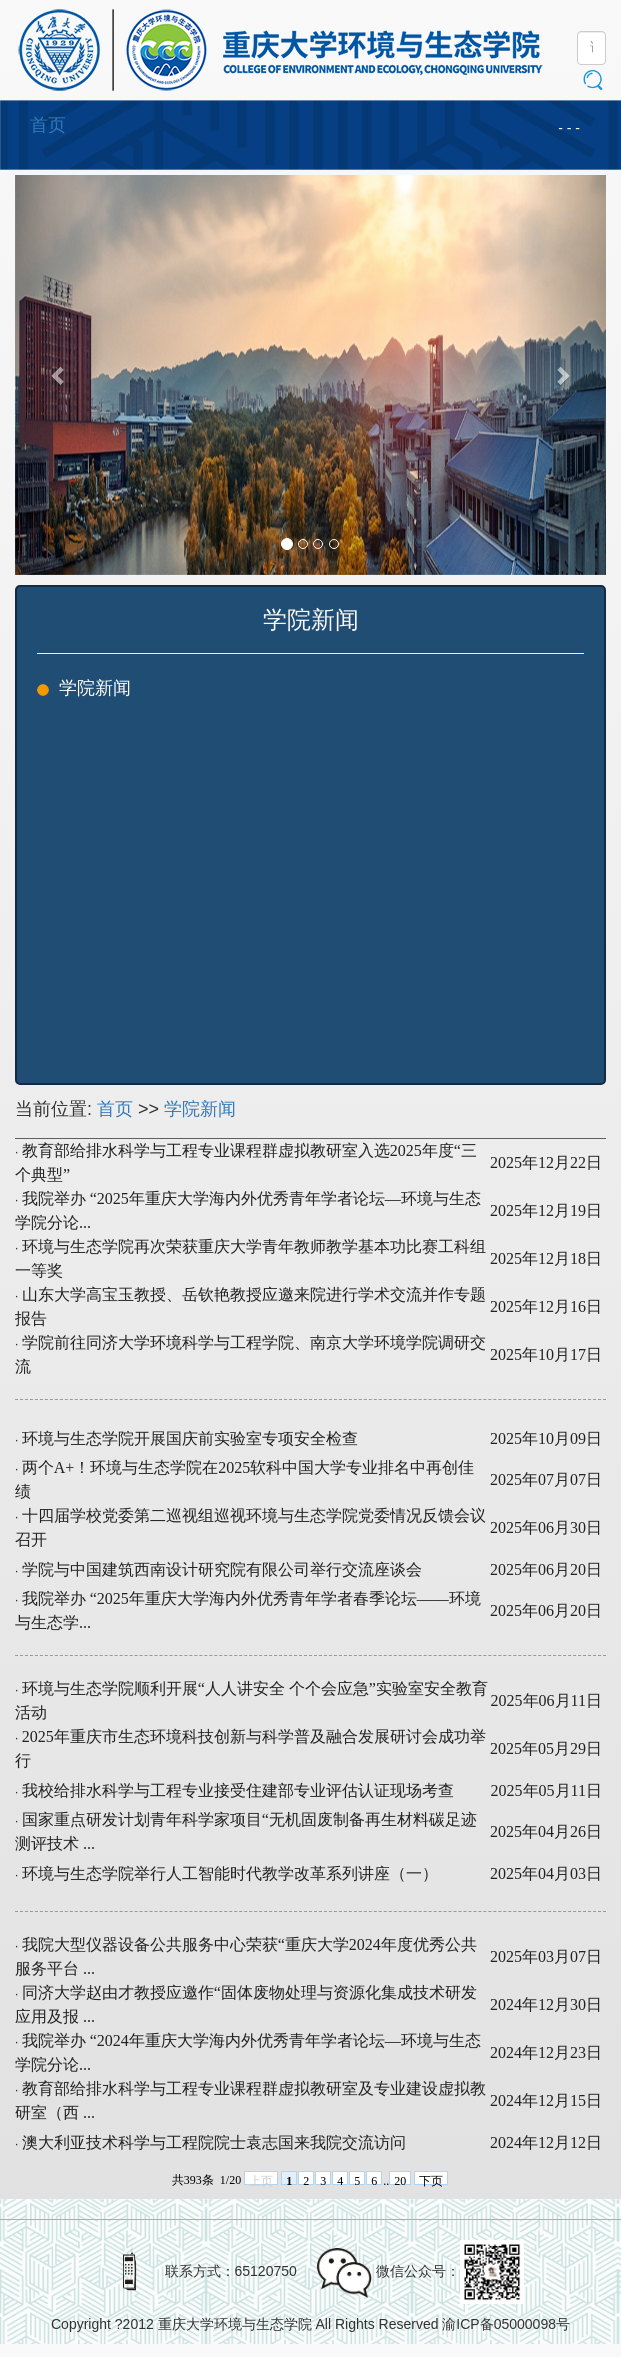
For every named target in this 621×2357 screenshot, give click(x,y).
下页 (431, 2179)
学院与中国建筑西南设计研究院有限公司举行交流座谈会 (222, 1569)
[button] (59, 375)
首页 (48, 125)
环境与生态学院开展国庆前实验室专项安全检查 (190, 1438)
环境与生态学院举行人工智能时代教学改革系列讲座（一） (230, 1873)
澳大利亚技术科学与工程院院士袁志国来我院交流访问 (214, 2142)
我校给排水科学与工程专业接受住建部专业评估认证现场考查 (238, 1790)
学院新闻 (200, 1109)
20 (400, 2179)
